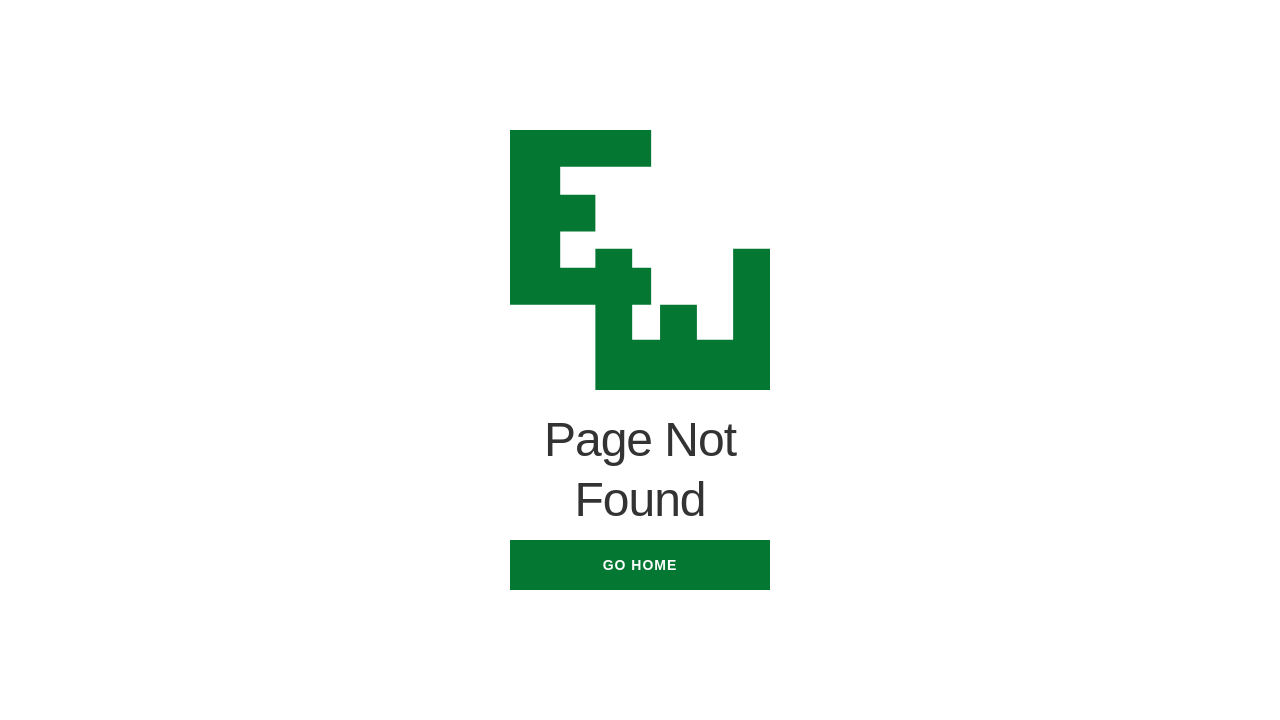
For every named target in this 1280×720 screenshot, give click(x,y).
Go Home (640, 565)
